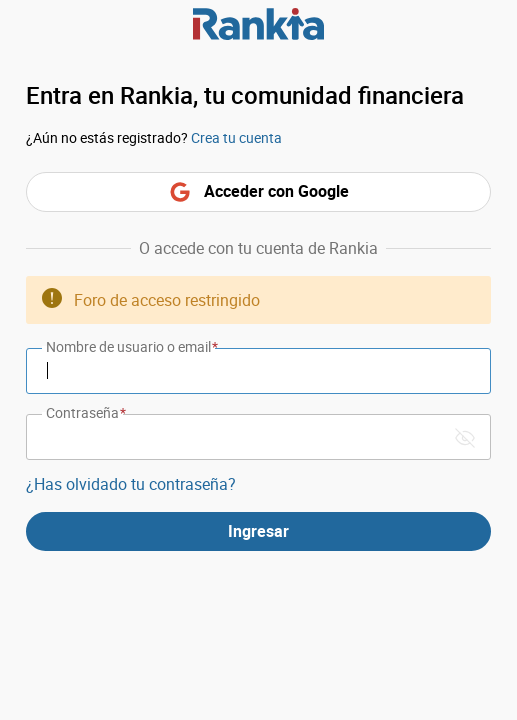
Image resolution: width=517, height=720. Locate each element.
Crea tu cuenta (236, 137)
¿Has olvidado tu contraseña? (131, 484)
